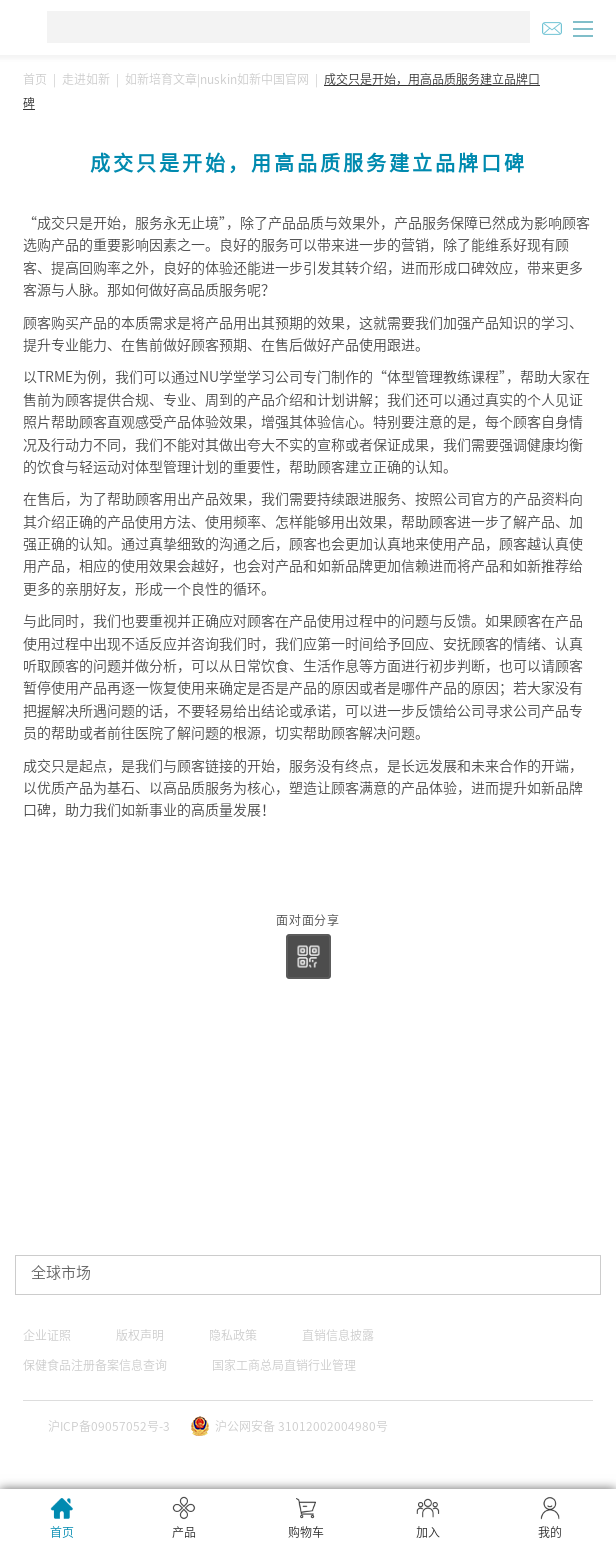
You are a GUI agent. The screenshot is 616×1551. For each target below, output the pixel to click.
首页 (35, 79)
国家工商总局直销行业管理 (284, 1365)
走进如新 (86, 79)
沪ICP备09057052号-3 (109, 1426)
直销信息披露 (338, 1335)
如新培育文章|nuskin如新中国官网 (217, 79)
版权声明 (140, 1335)
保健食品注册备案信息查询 (95, 1365)
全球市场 (61, 1272)
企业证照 (47, 1335)
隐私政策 (233, 1335)
